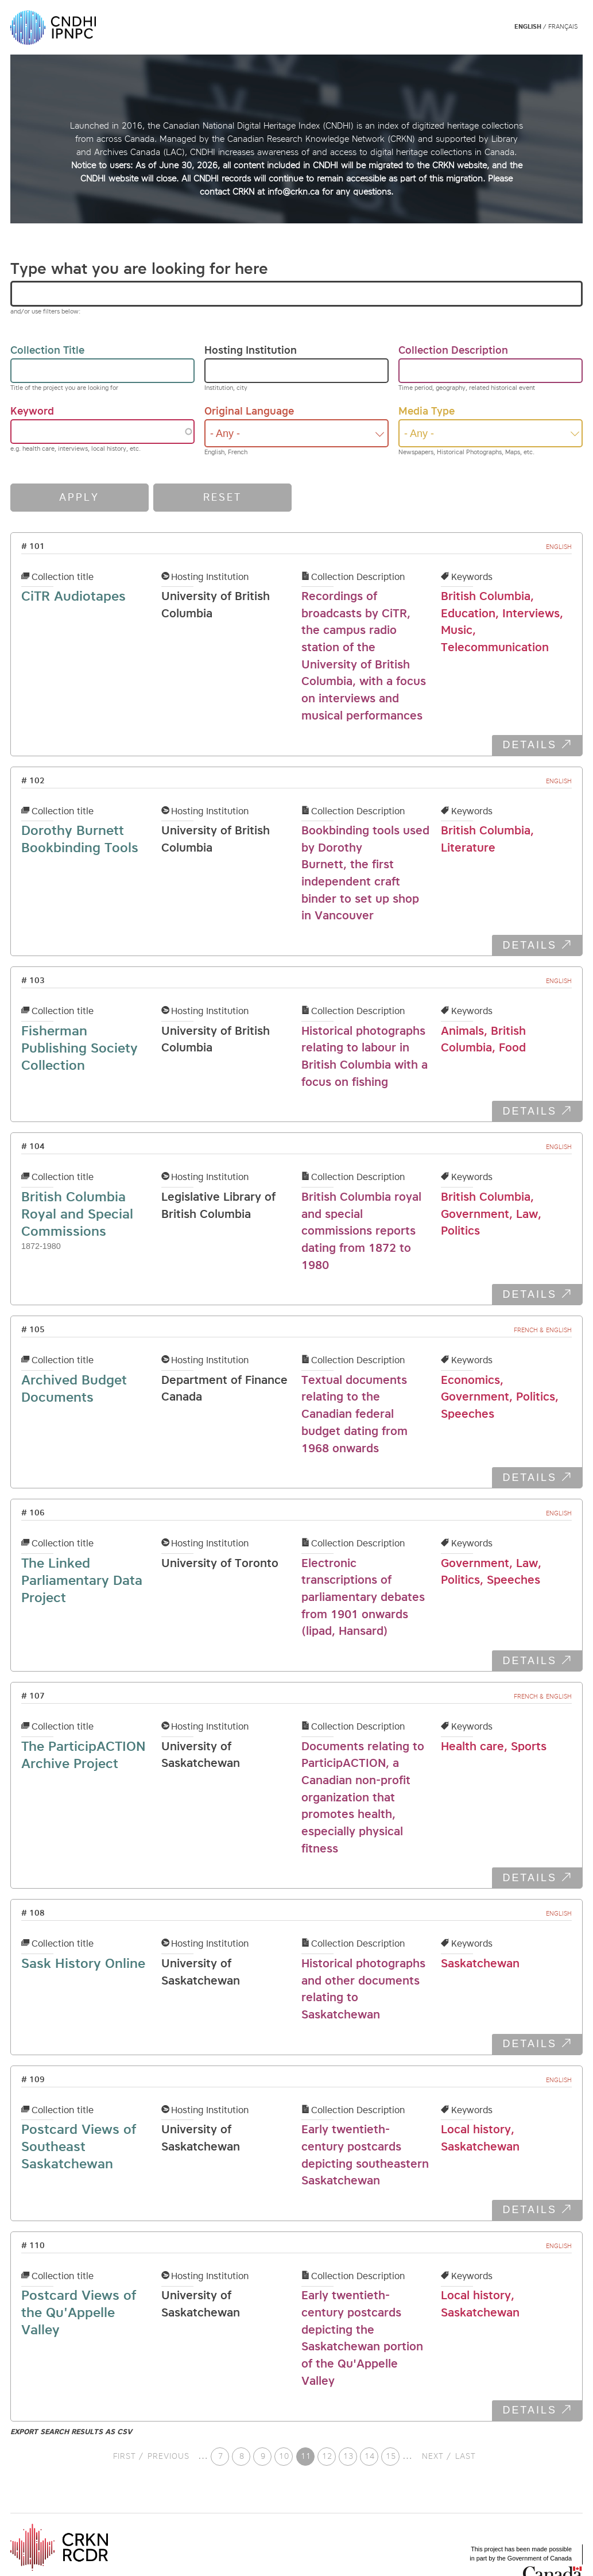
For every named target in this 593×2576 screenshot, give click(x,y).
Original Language (249, 411)
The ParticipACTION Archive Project (83, 1755)
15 (393, 2455)
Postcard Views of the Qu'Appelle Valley (79, 2312)
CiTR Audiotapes (73, 596)
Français (563, 26)
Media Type (426, 411)
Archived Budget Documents (74, 1388)
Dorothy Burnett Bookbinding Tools (79, 839)
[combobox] (296, 433)
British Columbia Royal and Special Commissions (77, 1214)
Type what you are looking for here (139, 268)
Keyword (32, 411)
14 (371, 2455)
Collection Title (47, 350)
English (527, 26)
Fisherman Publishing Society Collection (79, 1048)
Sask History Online (83, 1963)
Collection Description (453, 350)
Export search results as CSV (71, 2431)
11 (308, 2458)
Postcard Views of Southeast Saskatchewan (79, 2146)
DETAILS (529, 745)
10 (286, 2455)
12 (329, 2455)
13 (350, 2455)
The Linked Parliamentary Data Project (81, 1580)
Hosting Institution (250, 350)
